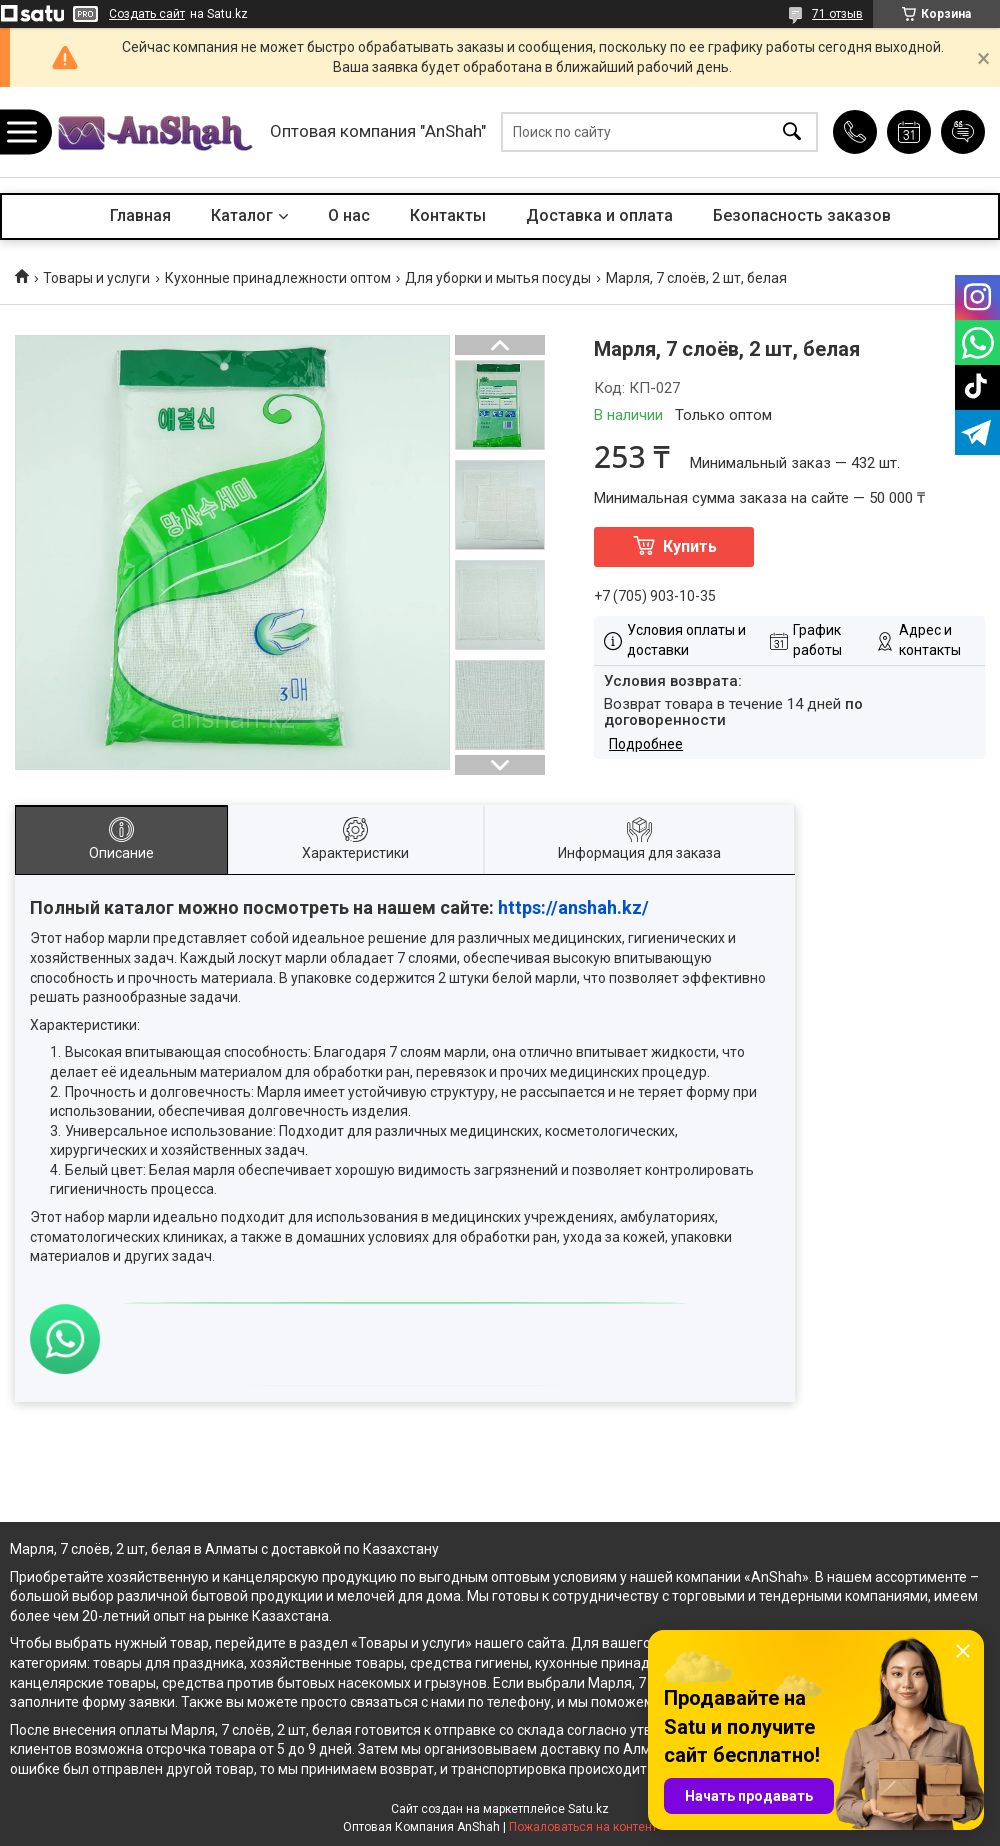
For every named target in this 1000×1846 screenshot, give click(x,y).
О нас (349, 215)
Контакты (448, 215)
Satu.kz (588, 1809)
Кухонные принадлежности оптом (278, 278)
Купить (690, 546)
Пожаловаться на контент (583, 1827)
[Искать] (792, 132)
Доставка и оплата (599, 215)
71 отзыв (837, 14)
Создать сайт (147, 14)
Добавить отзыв (963, 132)
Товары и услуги (96, 278)
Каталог (242, 215)
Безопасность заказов (802, 215)
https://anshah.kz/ (573, 907)
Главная (140, 215)
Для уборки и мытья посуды (498, 278)
